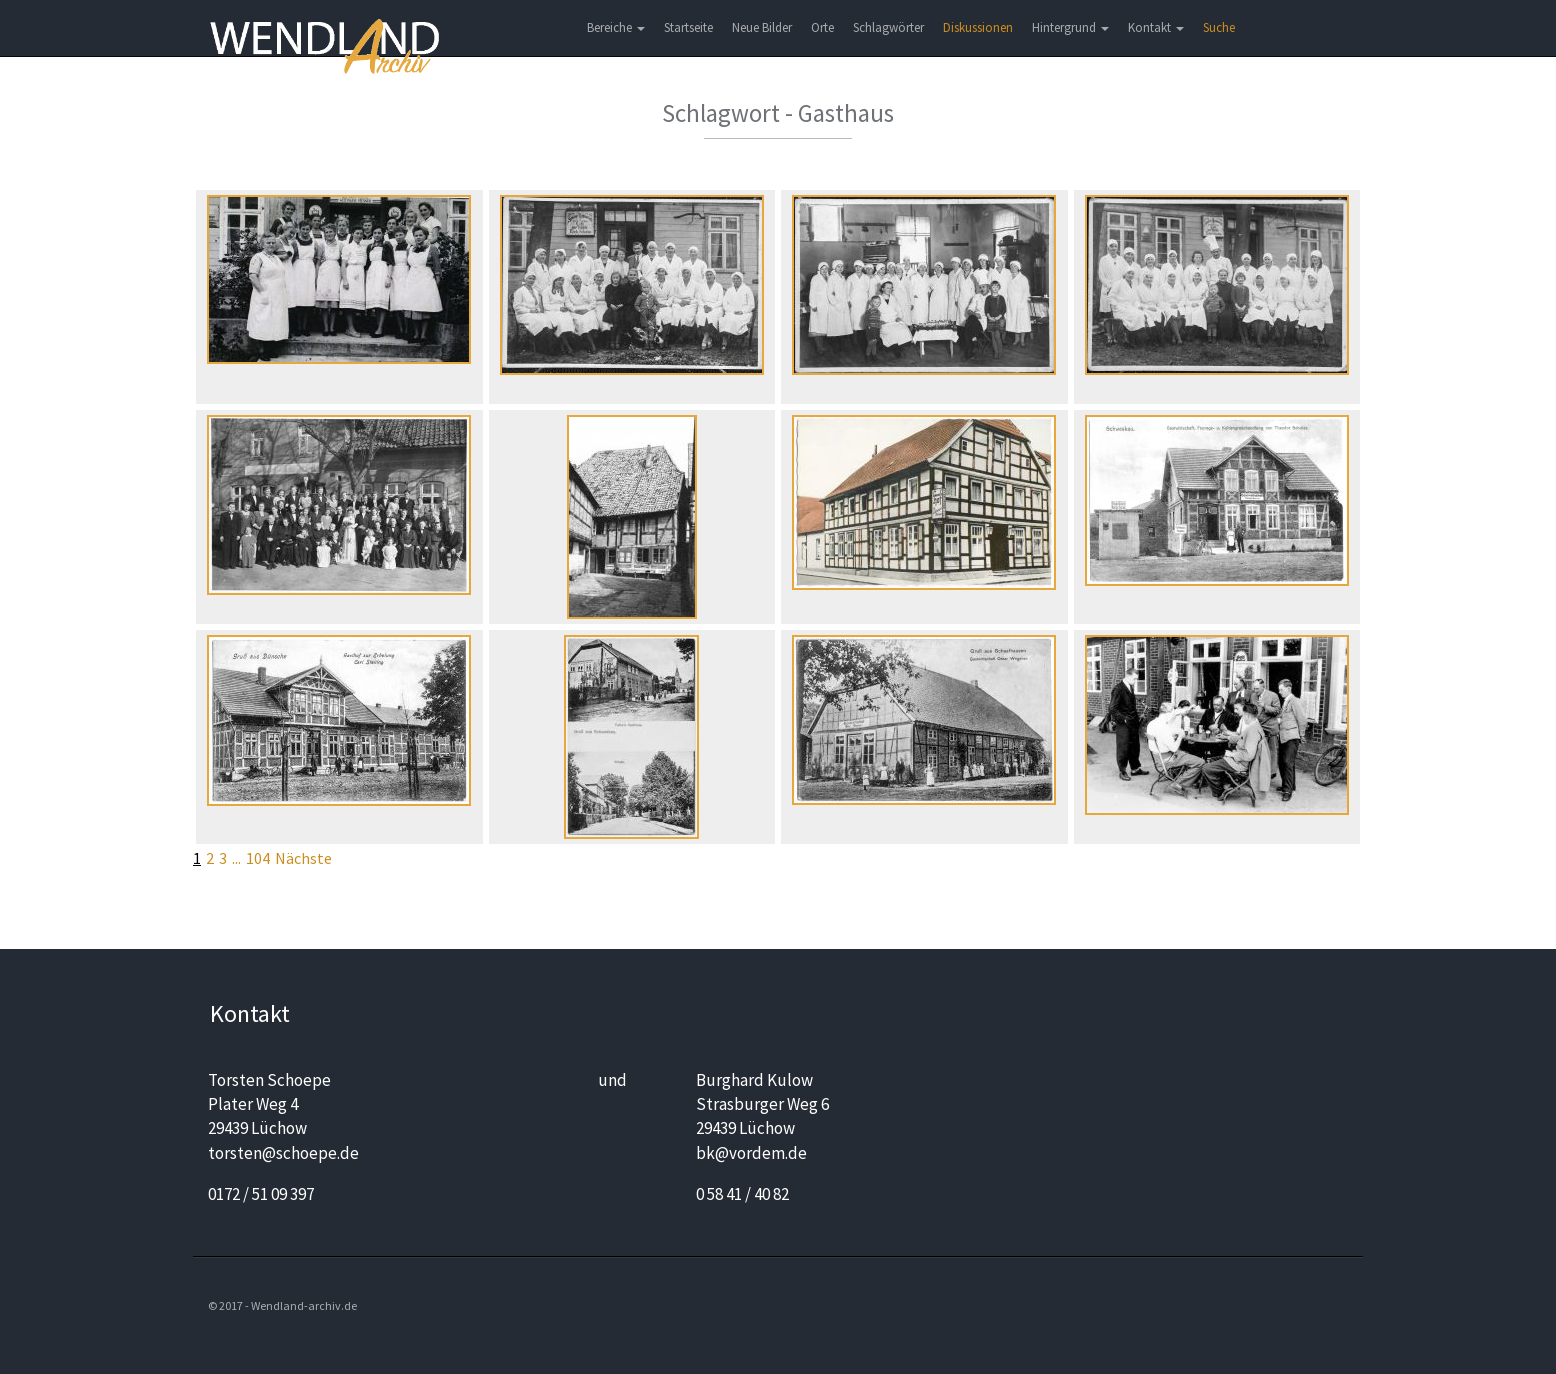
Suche (1219, 27)
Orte (822, 27)
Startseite (688, 27)
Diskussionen (978, 27)
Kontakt (1156, 27)
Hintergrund (1070, 27)
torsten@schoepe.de (283, 1153)
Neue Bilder (762, 27)
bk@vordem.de (751, 1153)
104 (258, 858)
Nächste (303, 858)
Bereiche (616, 27)
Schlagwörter (888, 27)
